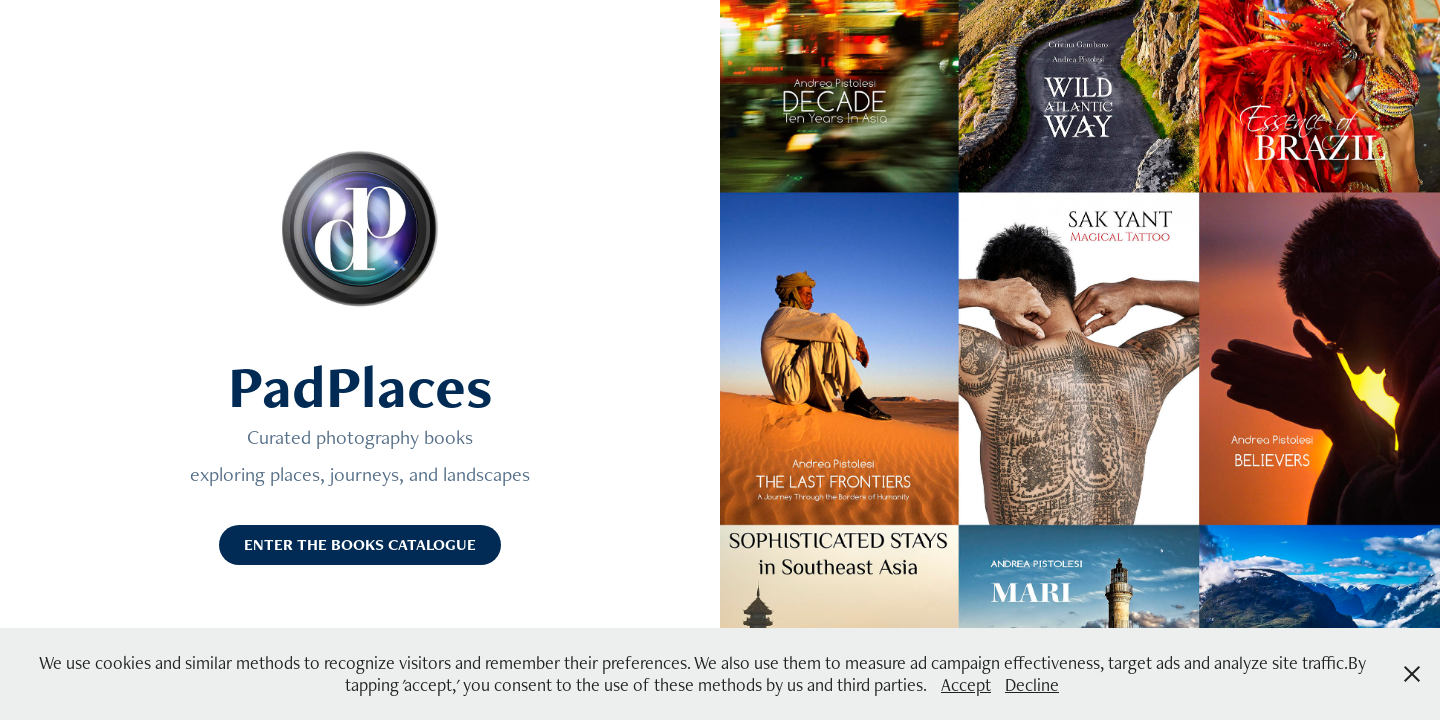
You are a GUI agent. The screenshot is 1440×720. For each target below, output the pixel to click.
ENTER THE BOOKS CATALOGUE (360, 544)
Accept (966, 684)
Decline (1032, 684)
